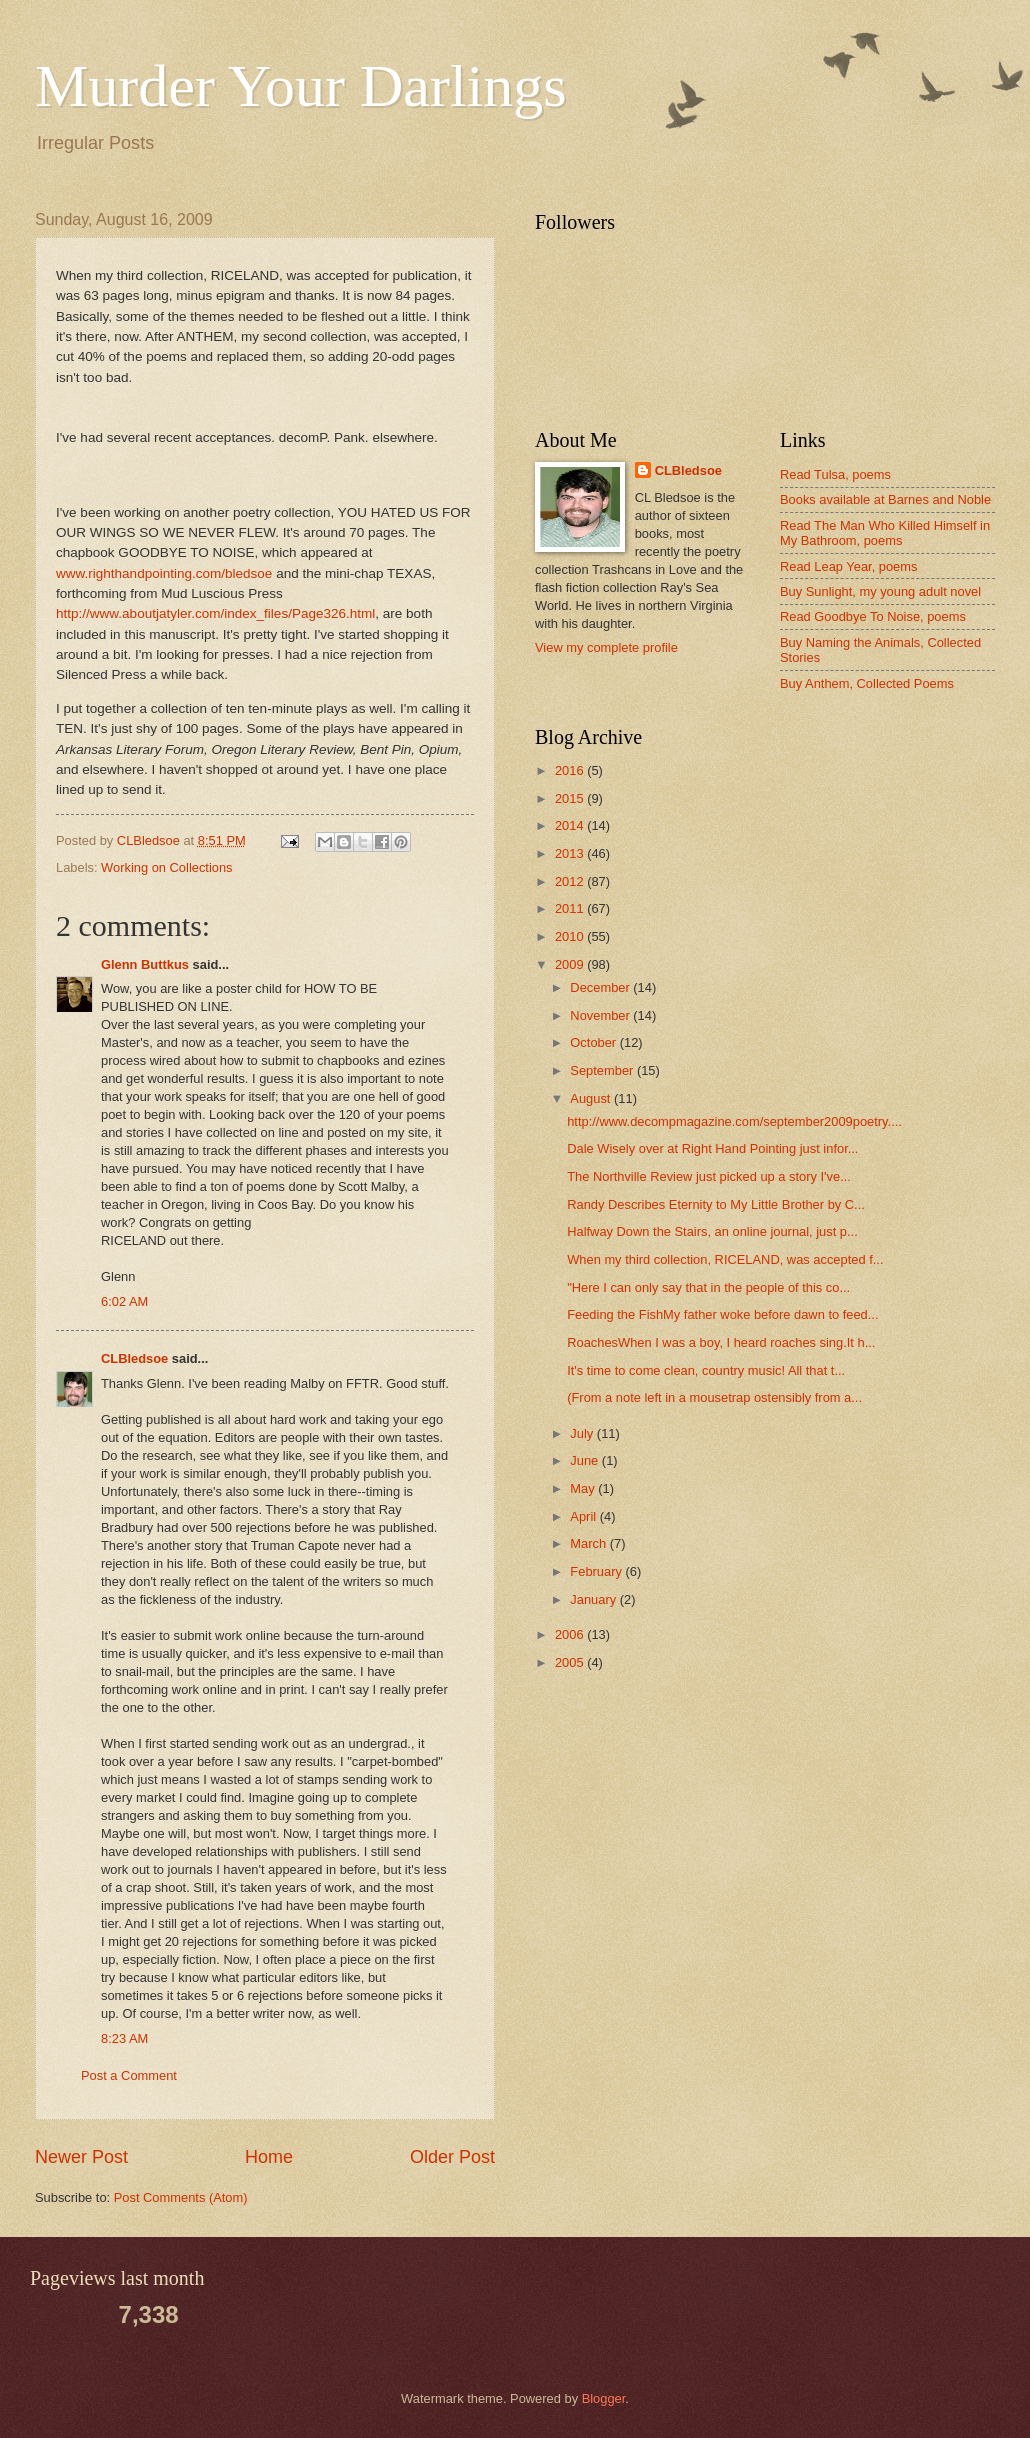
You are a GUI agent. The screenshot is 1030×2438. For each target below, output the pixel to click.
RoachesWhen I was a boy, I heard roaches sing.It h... (721, 1342)
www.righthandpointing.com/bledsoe (164, 573)
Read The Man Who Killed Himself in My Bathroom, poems (885, 533)
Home (269, 2157)
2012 (571, 881)
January (594, 1599)
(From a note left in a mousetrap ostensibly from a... (714, 1397)
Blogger (604, 2398)
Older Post (452, 2157)
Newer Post (81, 2157)
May (584, 1488)
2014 (571, 825)
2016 (571, 770)
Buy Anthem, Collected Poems (867, 683)
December (601, 987)
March (589, 1543)
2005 (571, 1662)
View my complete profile (606, 647)
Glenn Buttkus (145, 964)
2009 (571, 964)
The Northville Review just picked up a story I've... (709, 1176)
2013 (571, 853)
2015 (571, 798)
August (592, 1098)
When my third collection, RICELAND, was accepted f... (725, 1259)
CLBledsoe (134, 1358)
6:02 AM (124, 1301)
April (584, 1516)
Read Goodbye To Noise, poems (873, 616)
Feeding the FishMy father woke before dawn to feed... (722, 1314)
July (583, 1433)
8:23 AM (124, 2038)
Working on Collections (166, 867)
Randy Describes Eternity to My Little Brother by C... (716, 1204)
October (594, 1042)
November (601, 1015)
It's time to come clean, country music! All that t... (706, 1370)
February (597, 1571)
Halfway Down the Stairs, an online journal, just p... (712, 1231)
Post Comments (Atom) (181, 2197)
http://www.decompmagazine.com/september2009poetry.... (734, 1121)
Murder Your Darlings (301, 86)
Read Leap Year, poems (848, 566)
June (586, 1460)
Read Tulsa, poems (835, 474)
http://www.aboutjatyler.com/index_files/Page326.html (215, 613)
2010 (571, 936)
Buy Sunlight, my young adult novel (880, 591)
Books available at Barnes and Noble (885, 499)
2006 (571, 1634)
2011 (571, 908)
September (603, 1070)
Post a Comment (129, 2075)
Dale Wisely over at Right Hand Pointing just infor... (712, 1148)
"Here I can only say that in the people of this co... (708, 1287)
